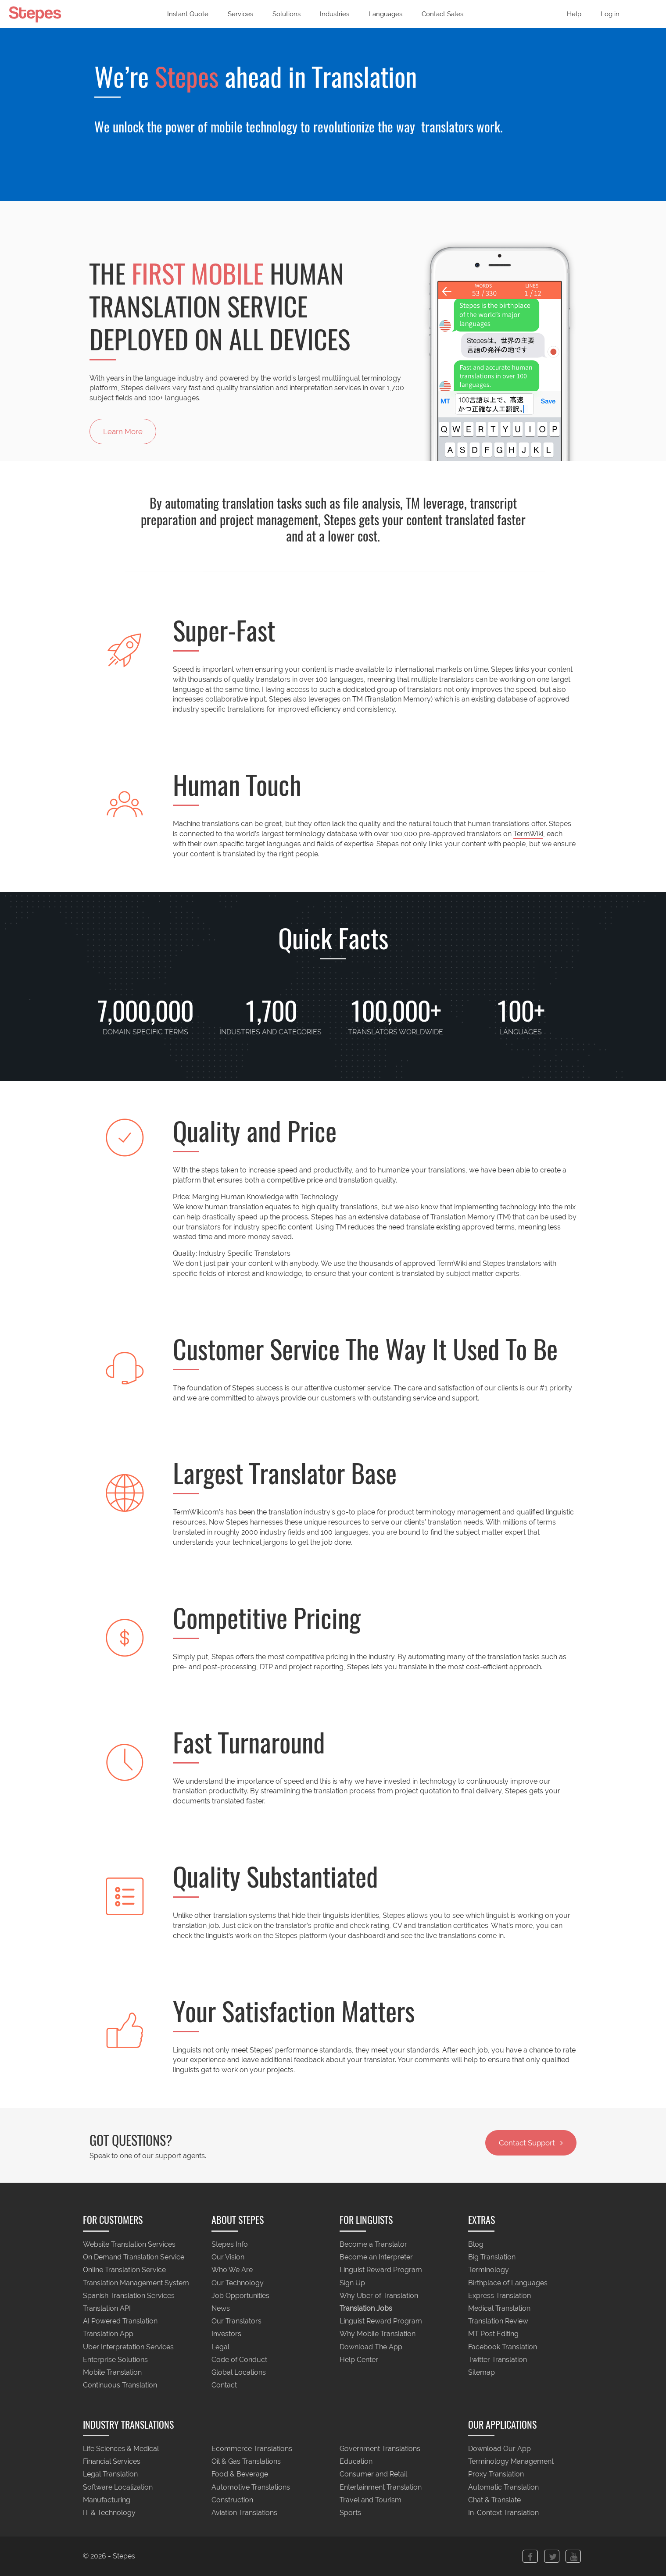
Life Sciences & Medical (121, 2448)
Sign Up (352, 2283)
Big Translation (492, 2257)
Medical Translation (499, 2308)
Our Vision (227, 2257)
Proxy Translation (496, 2474)
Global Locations (238, 2373)
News (220, 2308)
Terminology (488, 2270)
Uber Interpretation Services (128, 2347)
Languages (385, 14)
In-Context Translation (503, 2512)
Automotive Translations (250, 2487)
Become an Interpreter (376, 2257)
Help (574, 14)
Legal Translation (110, 2474)
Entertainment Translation (381, 2487)
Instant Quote (187, 14)
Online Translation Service (124, 2270)
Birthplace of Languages (508, 2283)
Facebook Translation (502, 2347)
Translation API (107, 2308)
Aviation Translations (244, 2512)
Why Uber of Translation (379, 2295)
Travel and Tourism (370, 2500)
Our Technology (237, 2283)
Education (356, 2462)
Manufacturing (106, 2500)
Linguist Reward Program (381, 2270)
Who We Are (232, 2270)
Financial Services (111, 2462)
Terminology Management (511, 2462)
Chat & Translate (494, 2500)
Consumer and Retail (373, 2474)
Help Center (359, 2359)
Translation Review (498, 2321)
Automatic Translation (503, 2487)
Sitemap (481, 2373)
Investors (226, 2334)
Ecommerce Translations (251, 2448)
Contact (224, 2385)
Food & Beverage (239, 2474)
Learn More (123, 431)
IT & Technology (109, 2512)
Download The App (371, 2347)
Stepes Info (229, 2244)
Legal (220, 2347)
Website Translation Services (129, 2244)
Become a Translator (373, 2244)
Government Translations (380, 2448)
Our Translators (236, 2321)
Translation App (108, 2334)
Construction (232, 2500)
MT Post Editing (493, 2334)
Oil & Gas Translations (246, 2462)
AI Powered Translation (120, 2321)
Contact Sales (442, 14)
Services (240, 14)
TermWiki (528, 834)
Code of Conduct (239, 2359)
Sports (350, 2512)
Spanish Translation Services (129, 2295)
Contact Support (531, 2142)
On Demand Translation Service (133, 2257)
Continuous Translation (120, 2385)
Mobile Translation (112, 2373)
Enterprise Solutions (115, 2359)
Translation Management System (136, 2283)
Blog (475, 2244)
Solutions (286, 14)
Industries (334, 14)
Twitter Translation (497, 2359)
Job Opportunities (240, 2295)
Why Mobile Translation (377, 2334)
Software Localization (118, 2487)
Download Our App (499, 2448)
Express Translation (499, 2295)
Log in (610, 14)
